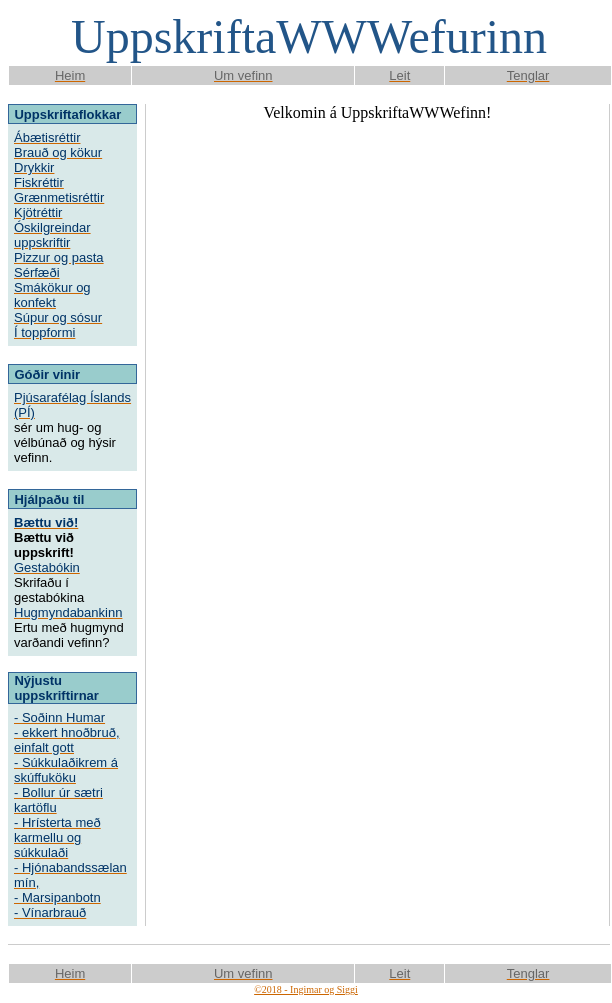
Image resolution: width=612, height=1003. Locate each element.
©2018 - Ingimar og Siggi (306, 989)
